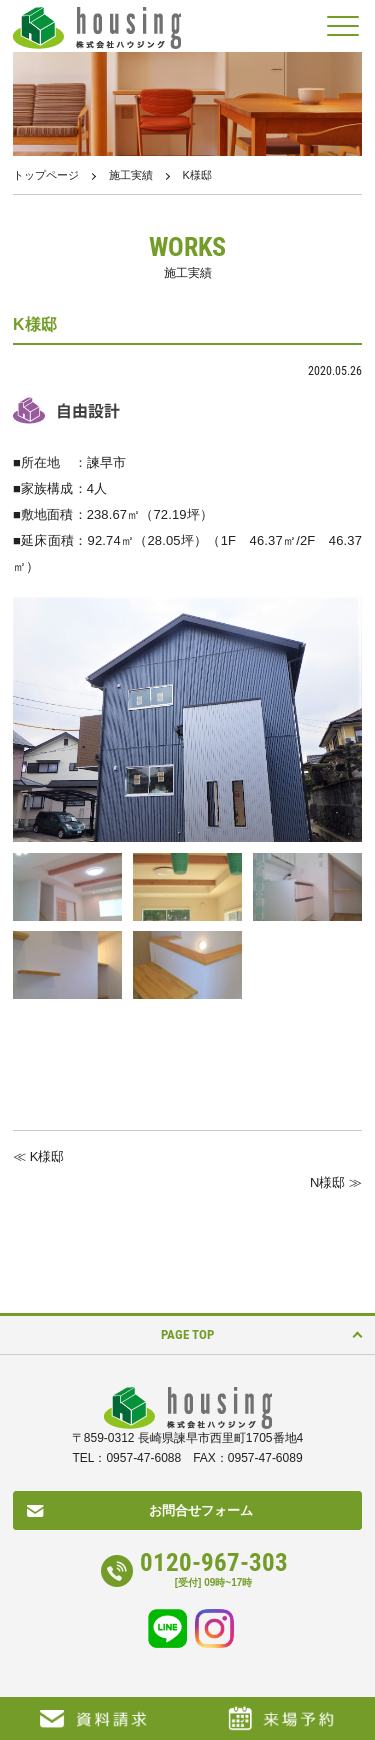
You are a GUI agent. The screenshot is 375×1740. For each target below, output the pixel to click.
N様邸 (327, 1182)
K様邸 (47, 1156)
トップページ (46, 175)
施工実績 (131, 175)
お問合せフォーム (201, 1510)
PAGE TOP (187, 1334)
